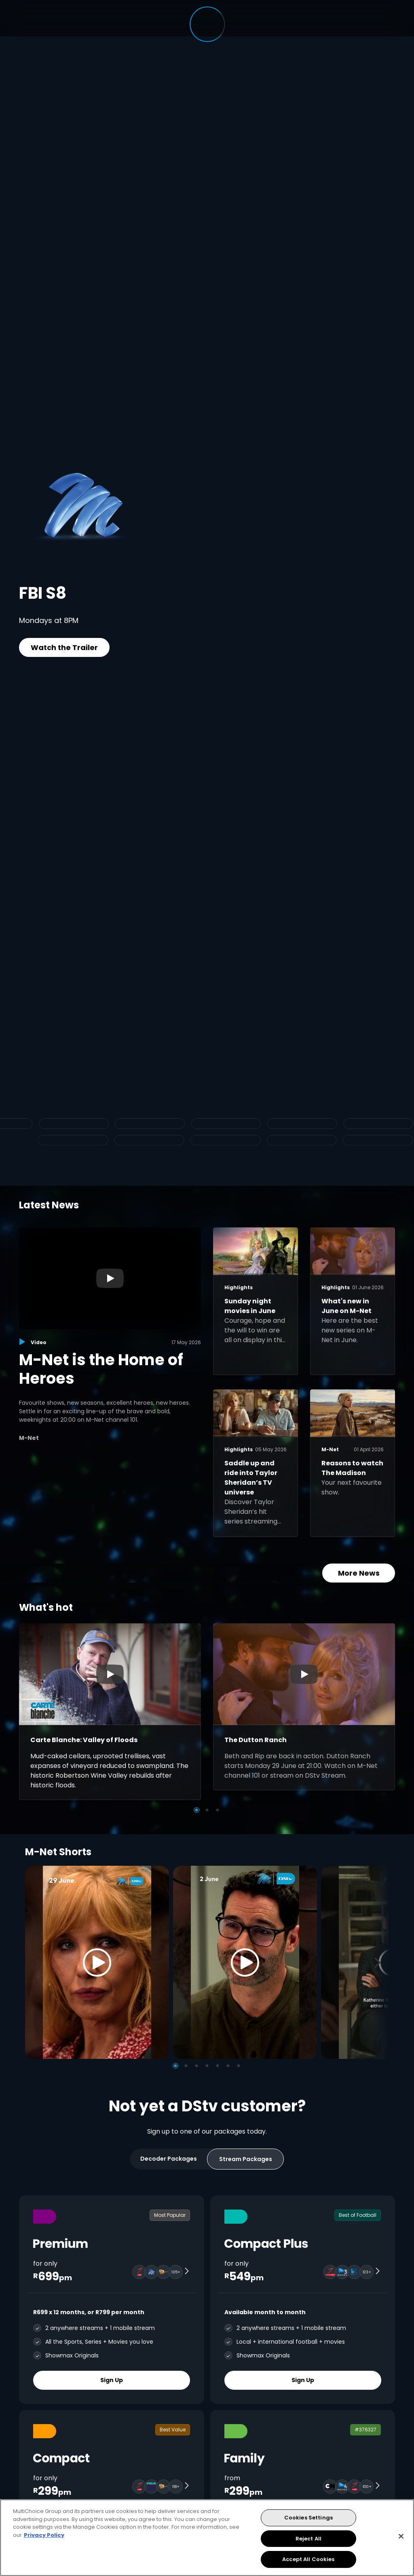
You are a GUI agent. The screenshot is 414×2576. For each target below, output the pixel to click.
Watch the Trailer (64, 647)
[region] (207, 2537)
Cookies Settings (308, 2517)
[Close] (401, 2536)
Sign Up (111, 2380)
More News (359, 1573)
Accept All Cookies (308, 2559)
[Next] (380, 1962)
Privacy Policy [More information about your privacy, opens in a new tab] (44, 2535)
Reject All (308, 2538)
